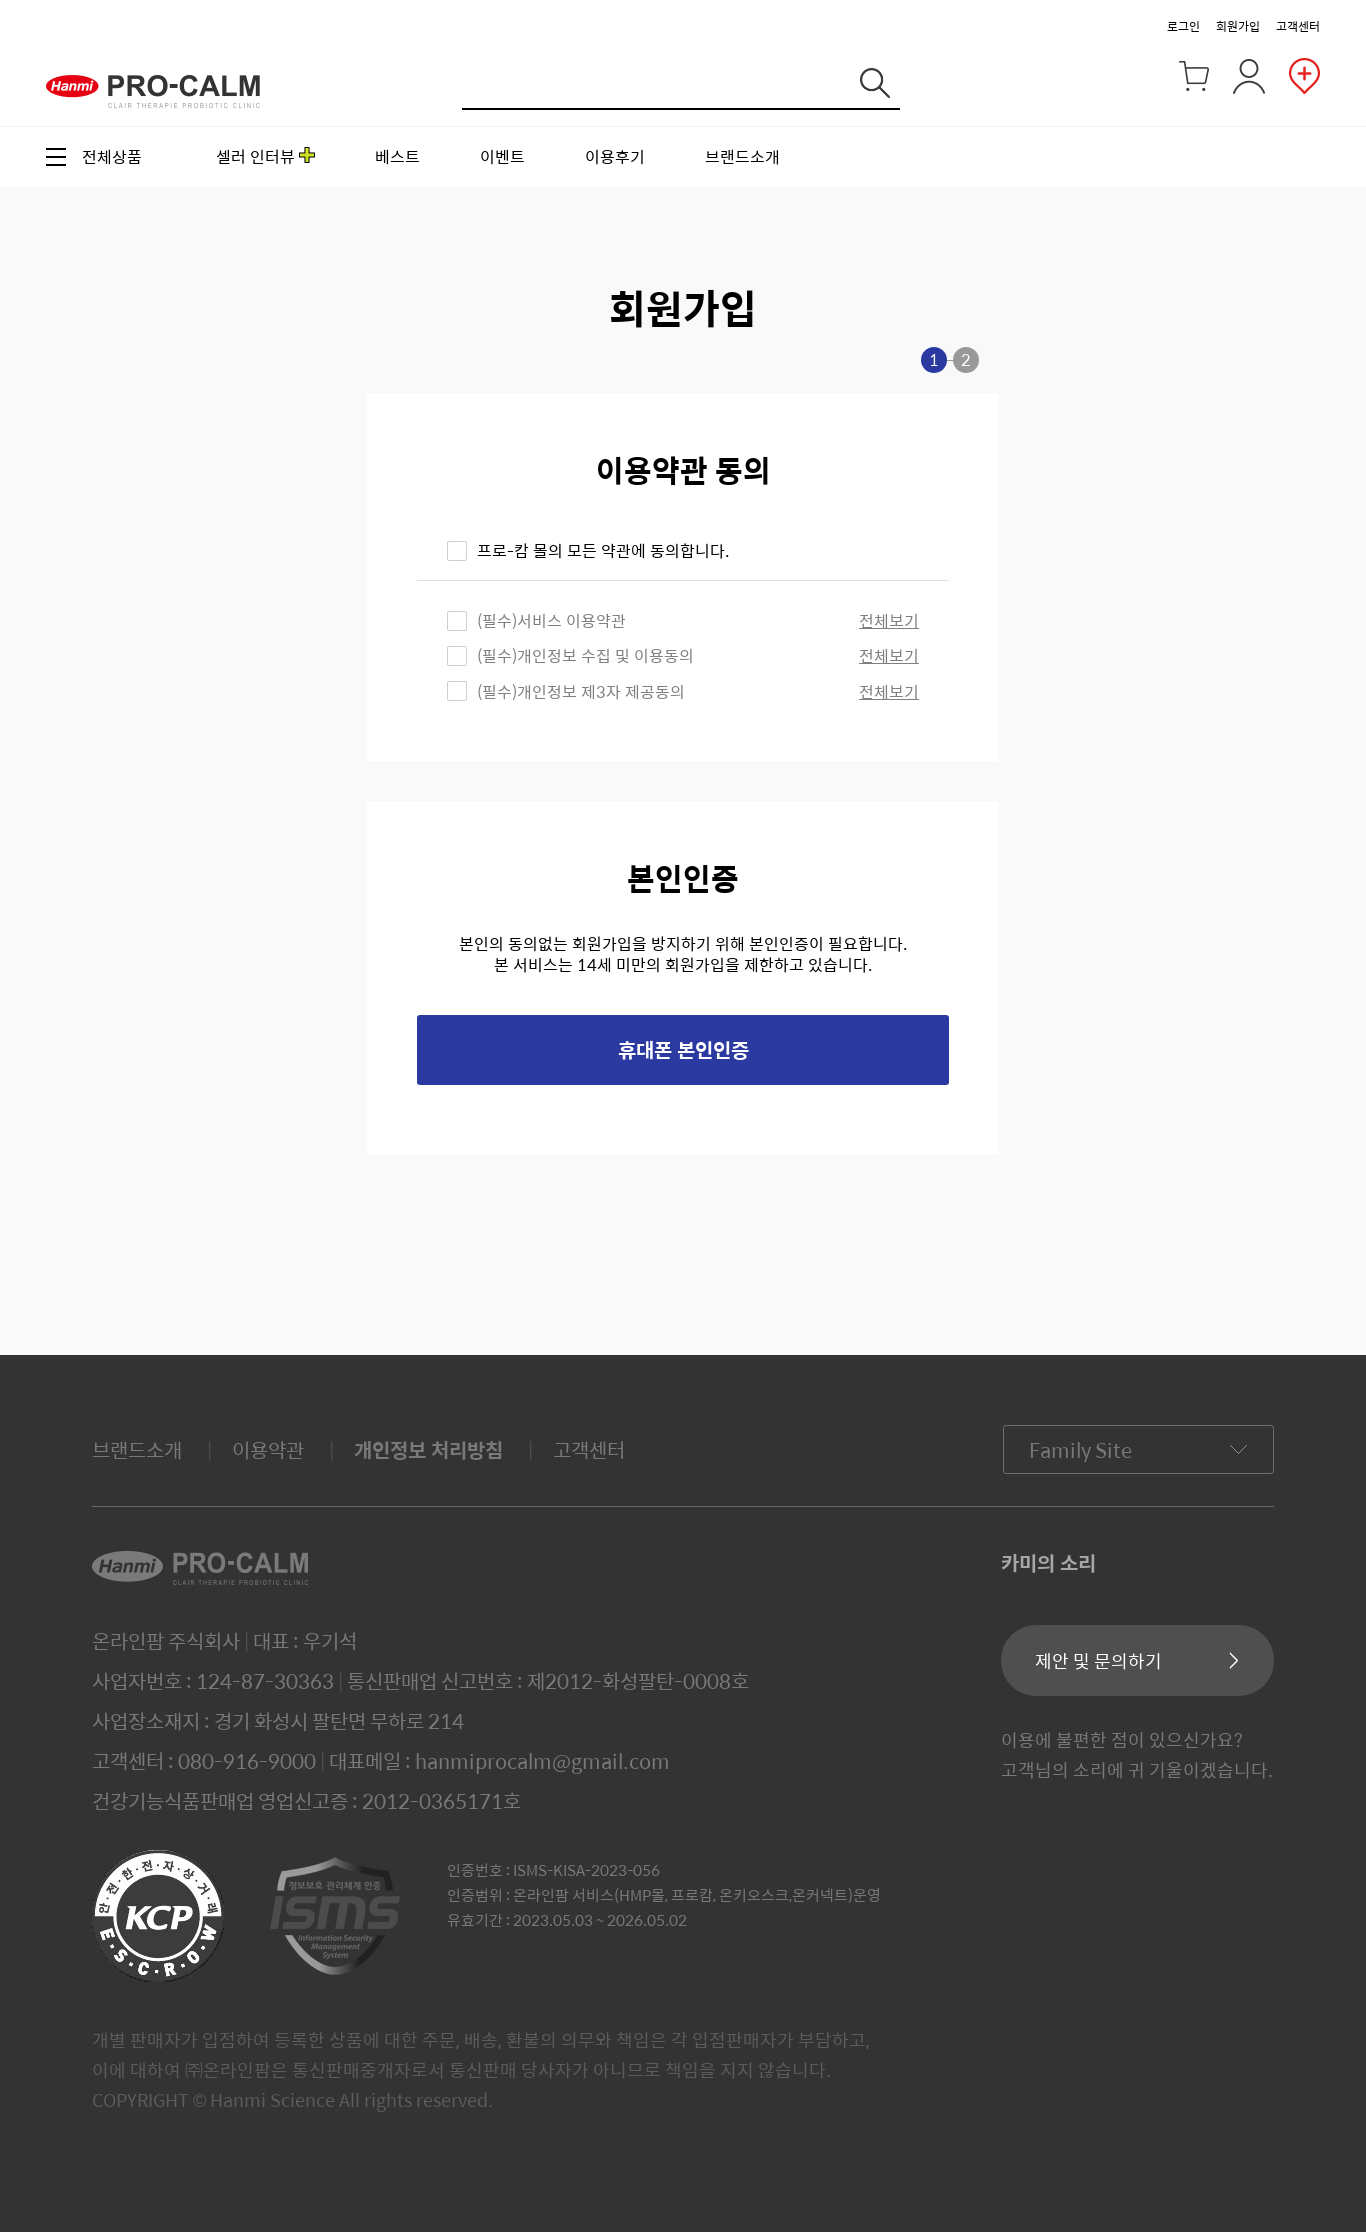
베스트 (397, 156)
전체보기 (889, 620)
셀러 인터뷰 (255, 156)
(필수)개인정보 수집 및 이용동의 (585, 655)
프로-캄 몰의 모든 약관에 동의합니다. (603, 550)
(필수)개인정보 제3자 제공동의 (581, 691)
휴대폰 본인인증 (683, 1049)
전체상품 (112, 156)
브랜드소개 (742, 156)
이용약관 (268, 1450)
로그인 (1183, 26)
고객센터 (1298, 26)
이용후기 (615, 156)
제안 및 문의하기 (1098, 1660)
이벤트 (502, 156)
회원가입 (1238, 26)
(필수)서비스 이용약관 (551, 620)
